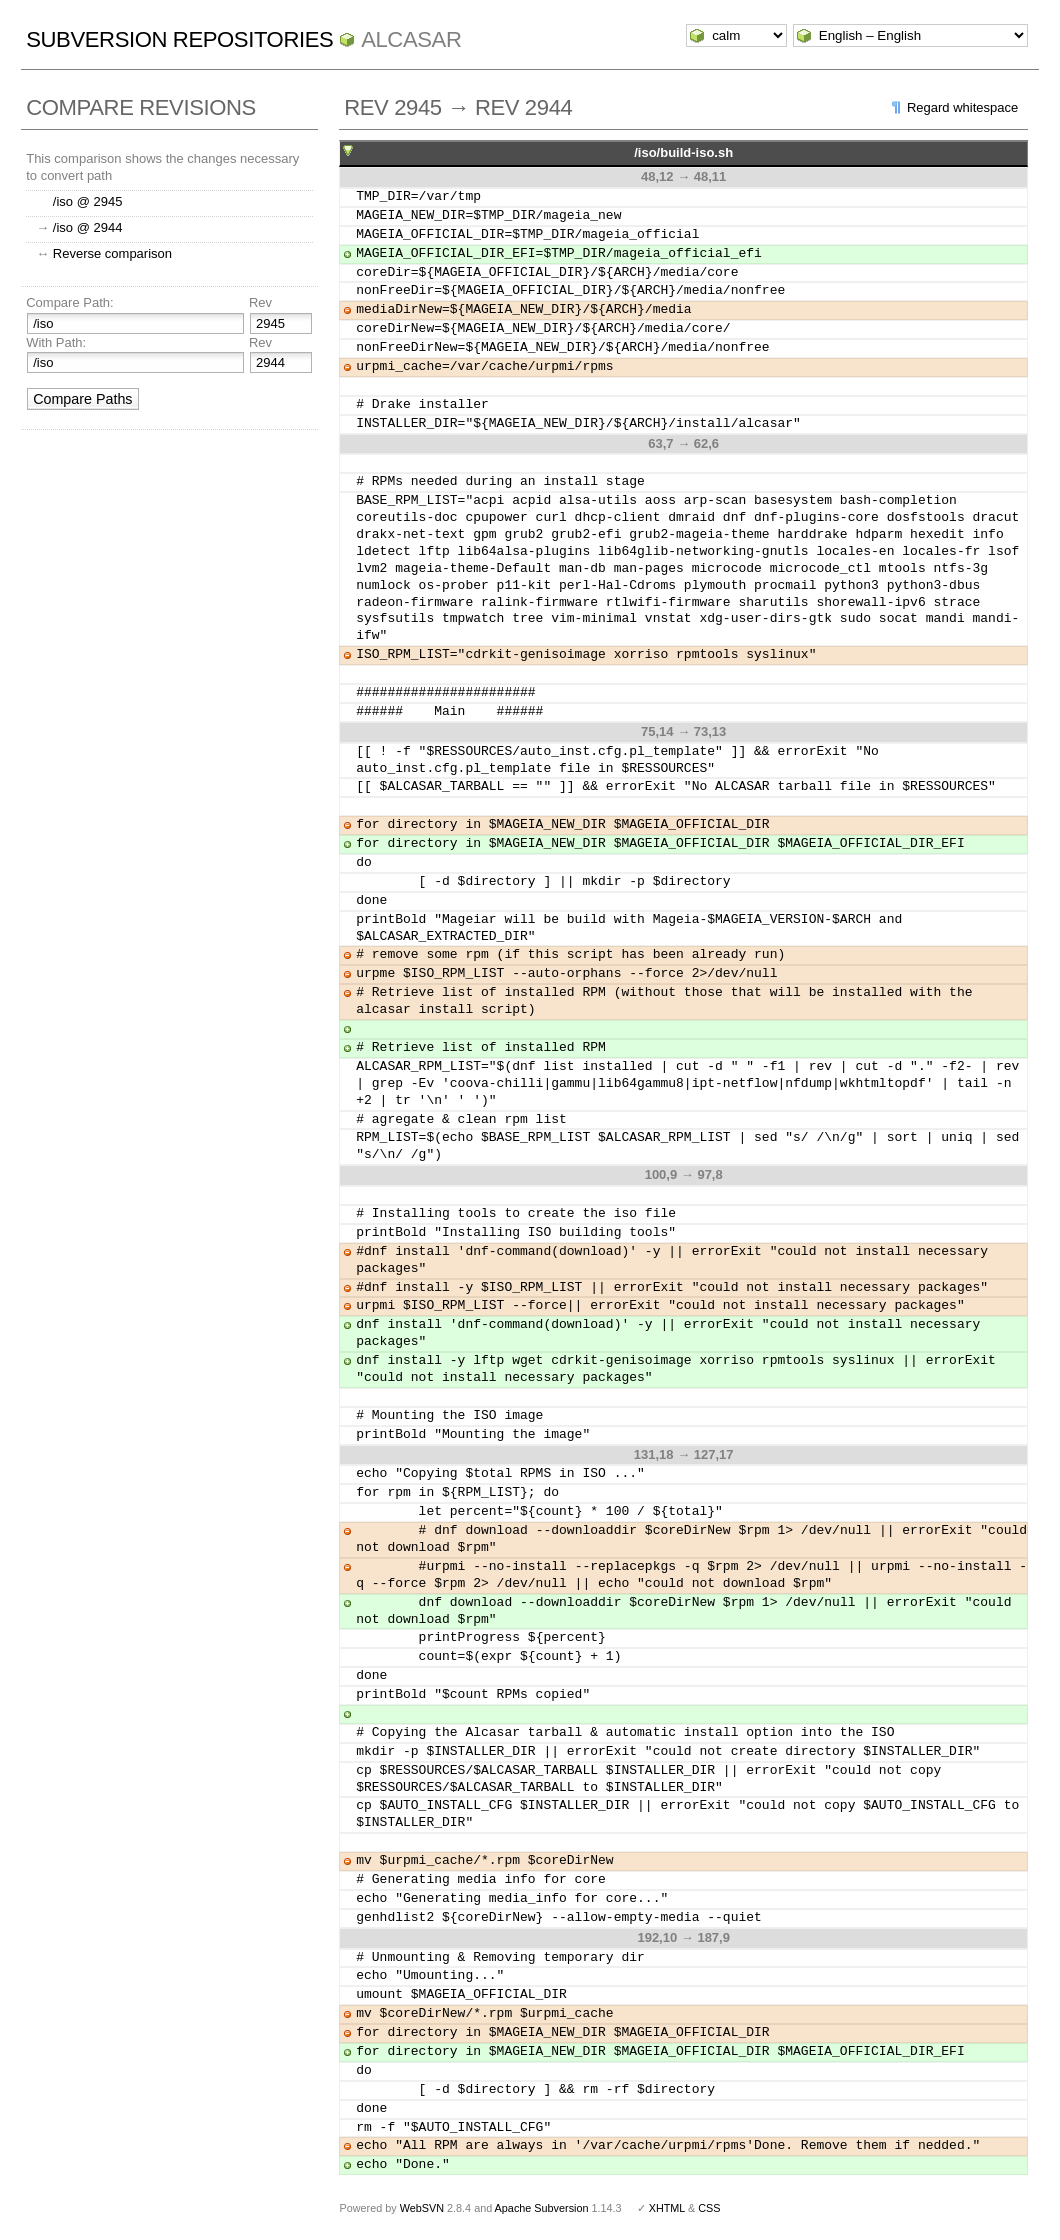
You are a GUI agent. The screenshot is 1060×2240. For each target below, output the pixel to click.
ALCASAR (411, 39)
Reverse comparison (112, 253)
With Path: (56, 342)
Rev (260, 302)
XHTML (667, 2208)
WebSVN (422, 2208)
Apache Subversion (542, 2208)
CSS (709, 2208)
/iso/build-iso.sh (683, 152)
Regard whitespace (962, 107)
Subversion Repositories (179, 39)
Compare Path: (69, 302)
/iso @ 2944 (88, 227)
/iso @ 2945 (88, 201)
